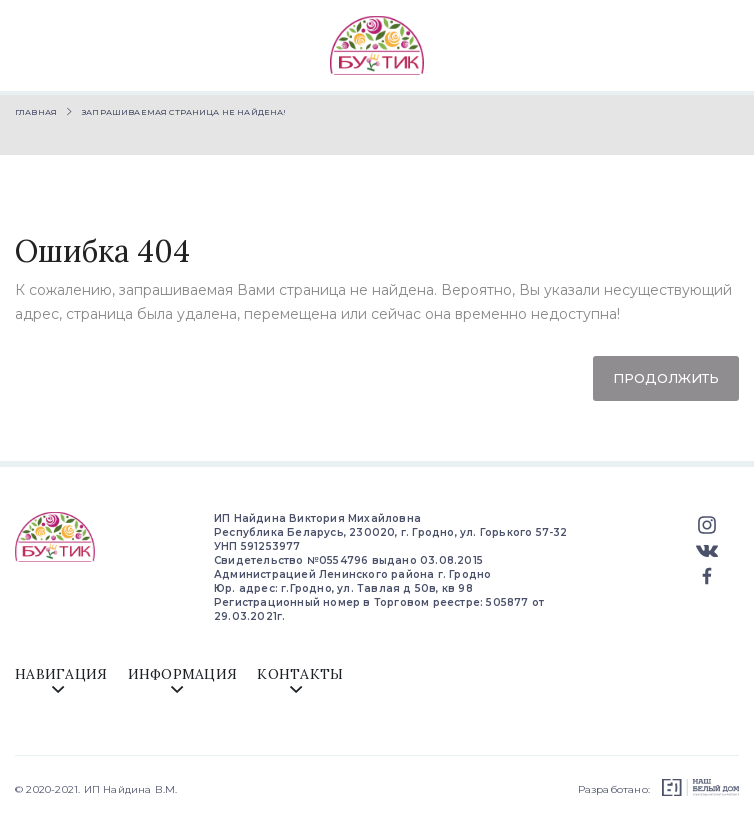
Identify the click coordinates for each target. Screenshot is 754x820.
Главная (36, 112)
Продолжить (666, 378)
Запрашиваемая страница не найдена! (184, 112)
